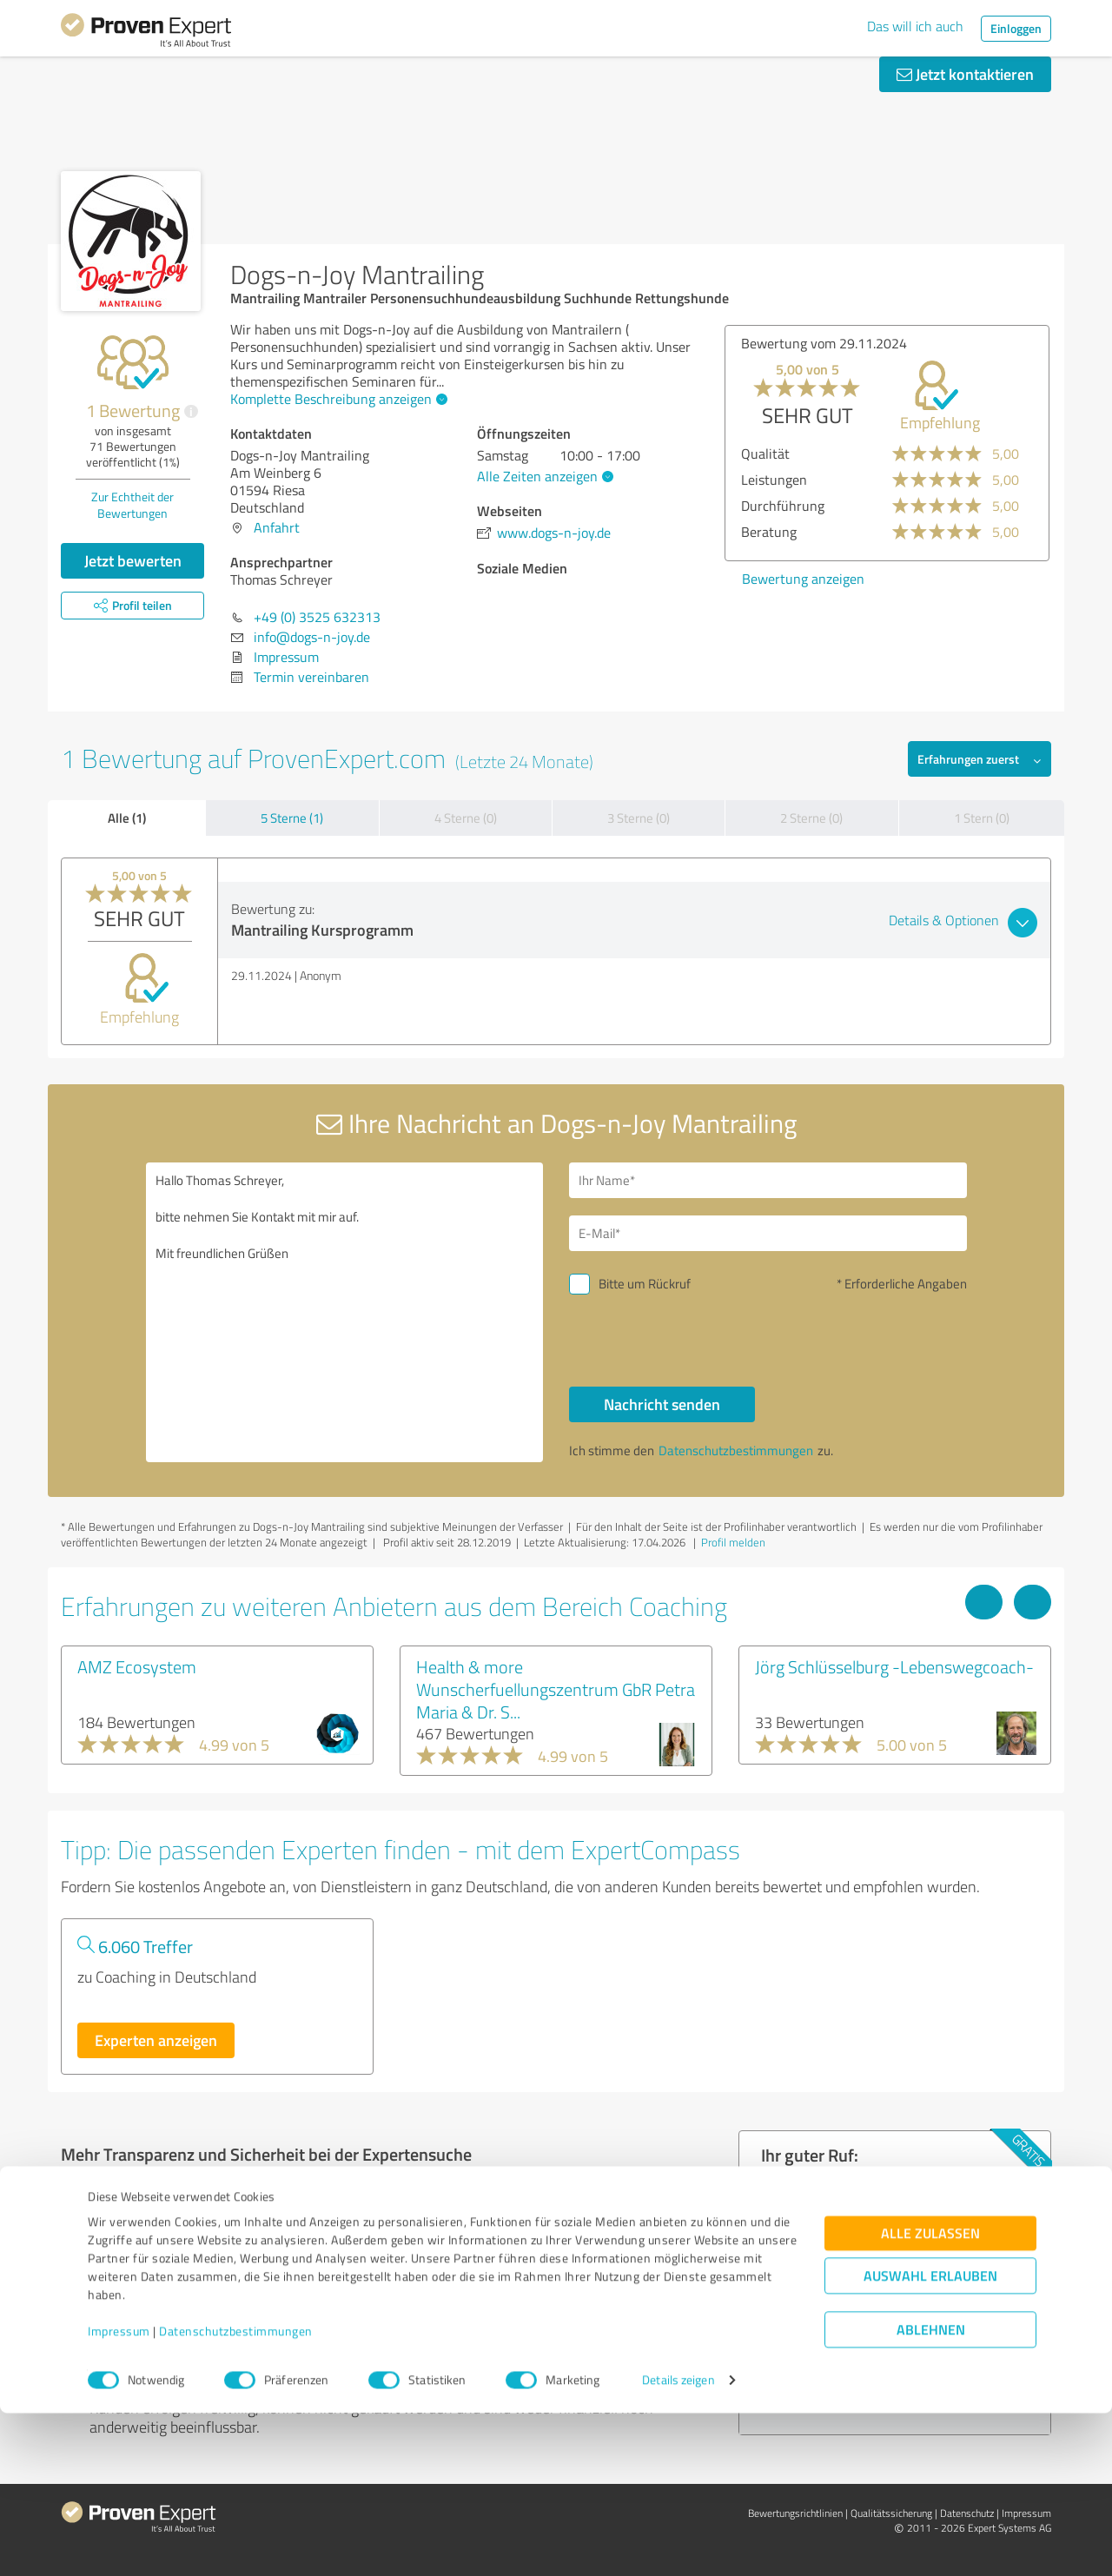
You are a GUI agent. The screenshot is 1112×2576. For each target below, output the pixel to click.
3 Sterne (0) (638, 818)
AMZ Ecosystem (136, 1666)
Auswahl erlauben (930, 2439)
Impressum (119, 2495)
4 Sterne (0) (465, 818)
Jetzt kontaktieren (965, 74)
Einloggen (1016, 28)
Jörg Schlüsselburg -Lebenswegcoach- (894, 1666)
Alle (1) (127, 817)
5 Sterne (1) (292, 818)
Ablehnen (931, 2493)
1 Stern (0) (981, 818)
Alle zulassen (930, 2397)
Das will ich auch (915, 26)
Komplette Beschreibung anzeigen (336, 398)
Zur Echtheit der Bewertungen (132, 504)
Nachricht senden (662, 1404)
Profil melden (733, 1542)
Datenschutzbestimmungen (236, 2495)
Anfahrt (277, 527)
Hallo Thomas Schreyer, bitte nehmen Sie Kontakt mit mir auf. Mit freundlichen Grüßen (345, 1312)
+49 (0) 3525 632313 (317, 616)
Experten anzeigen (156, 2040)
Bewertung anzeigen (803, 578)
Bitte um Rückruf (645, 1284)
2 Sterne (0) (811, 818)
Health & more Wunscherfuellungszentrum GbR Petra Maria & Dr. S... (555, 1689)
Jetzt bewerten (133, 560)
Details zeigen (678, 2543)
